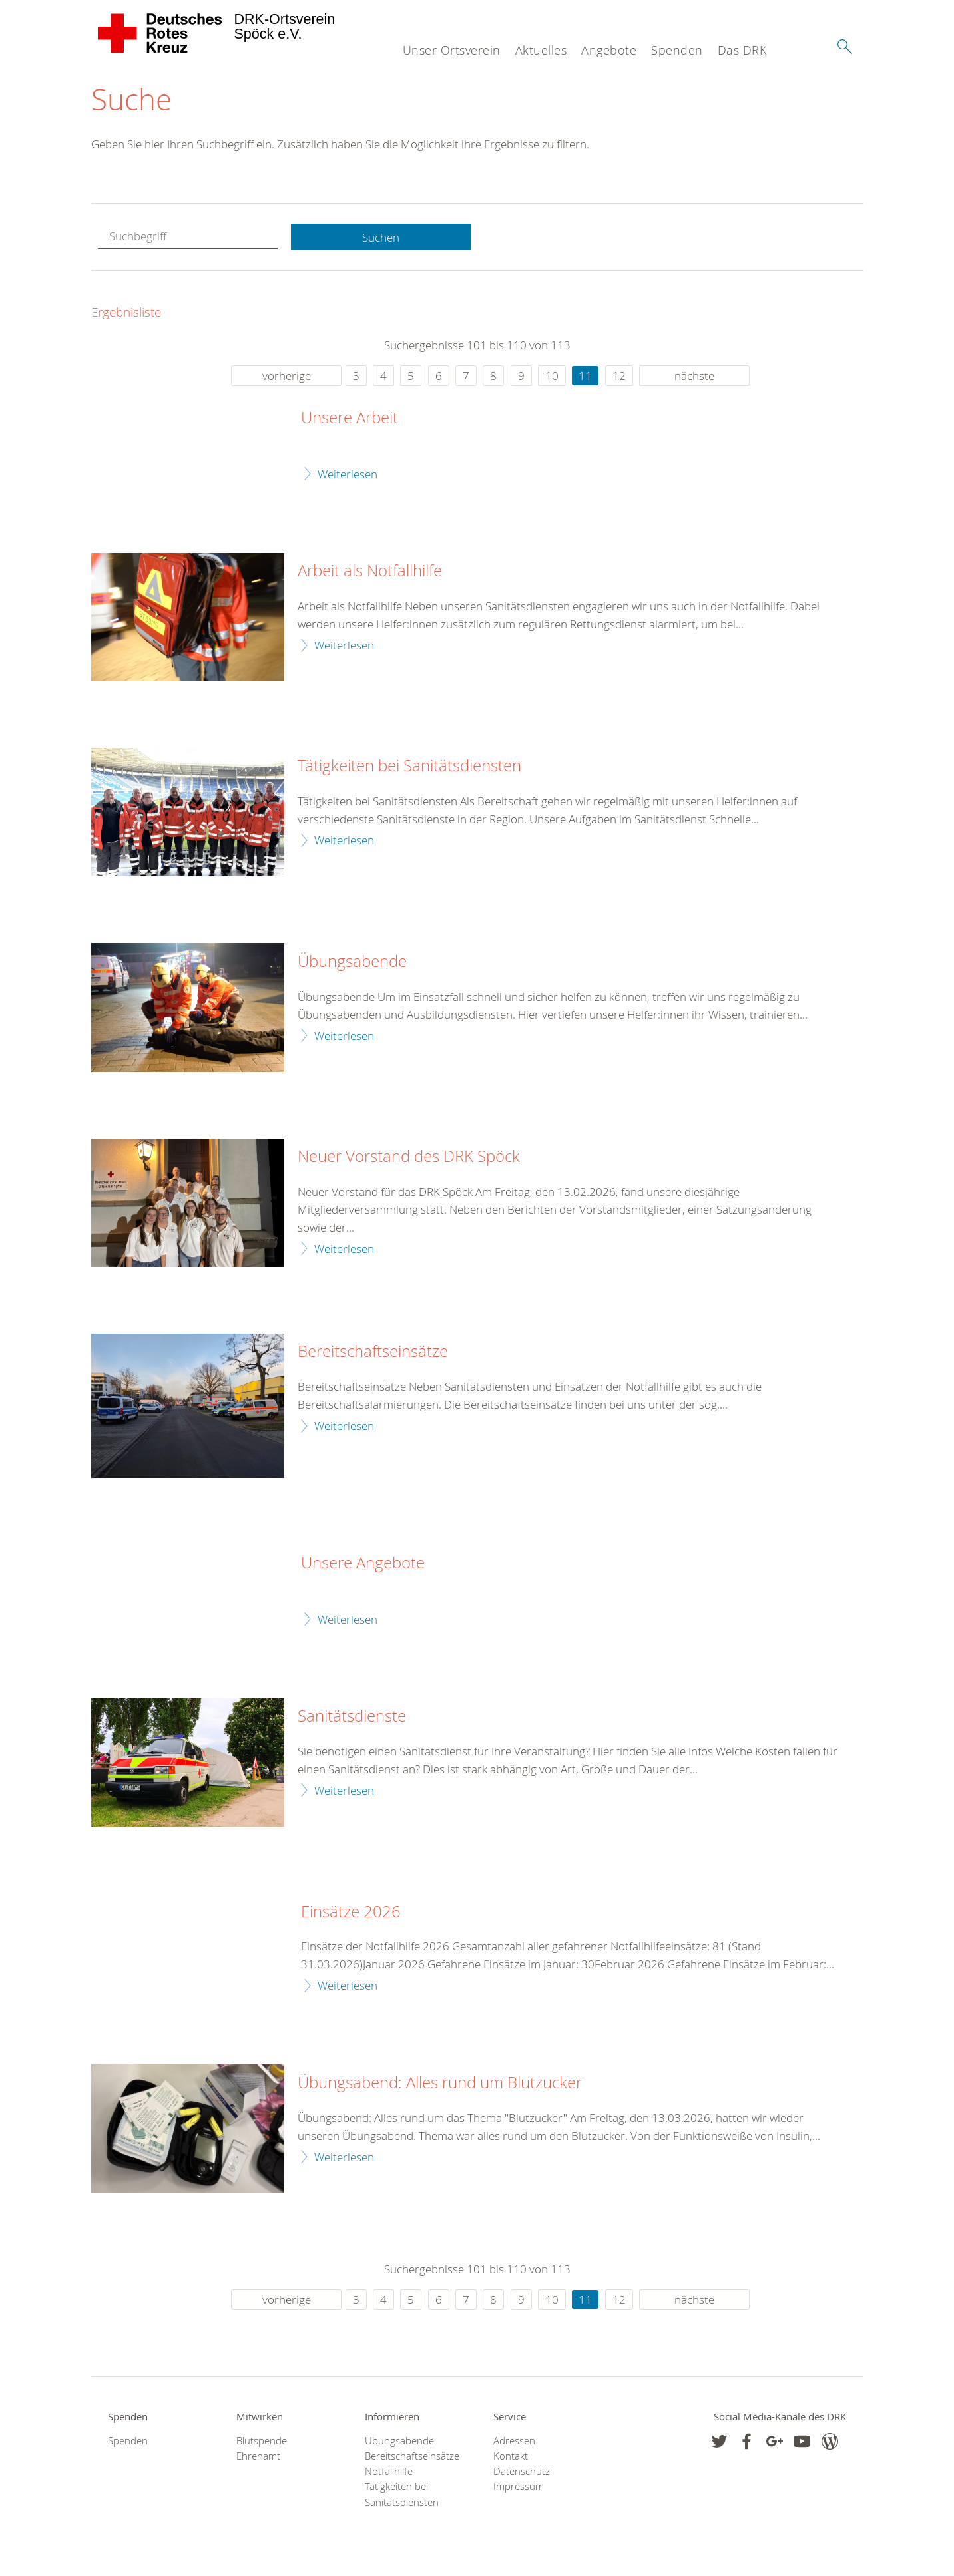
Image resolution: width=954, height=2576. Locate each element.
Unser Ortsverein (452, 50)
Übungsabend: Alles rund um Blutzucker (440, 2084)
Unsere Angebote (363, 1564)
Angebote (608, 50)
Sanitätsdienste (352, 1717)
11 (585, 376)
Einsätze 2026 (351, 1912)
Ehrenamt (258, 2456)
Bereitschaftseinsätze (373, 1352)
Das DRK (742, 50)
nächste (694, 376)
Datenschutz (521, 2472)
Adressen (514, 2440)
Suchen (380, 237)
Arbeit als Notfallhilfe (370, 572)
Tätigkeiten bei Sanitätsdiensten (409, 767)
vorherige (286, 376)
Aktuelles (541, 50)
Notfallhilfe (389, 2472)
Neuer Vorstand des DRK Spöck (409, 1157)
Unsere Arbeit (349, 419)
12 (619, 376)
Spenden (677, 50)
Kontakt (510, 2456)
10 (552, 376)
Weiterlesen (347, 474)
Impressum (518, 2487)
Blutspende (261, 2440)
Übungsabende (352, 962)
